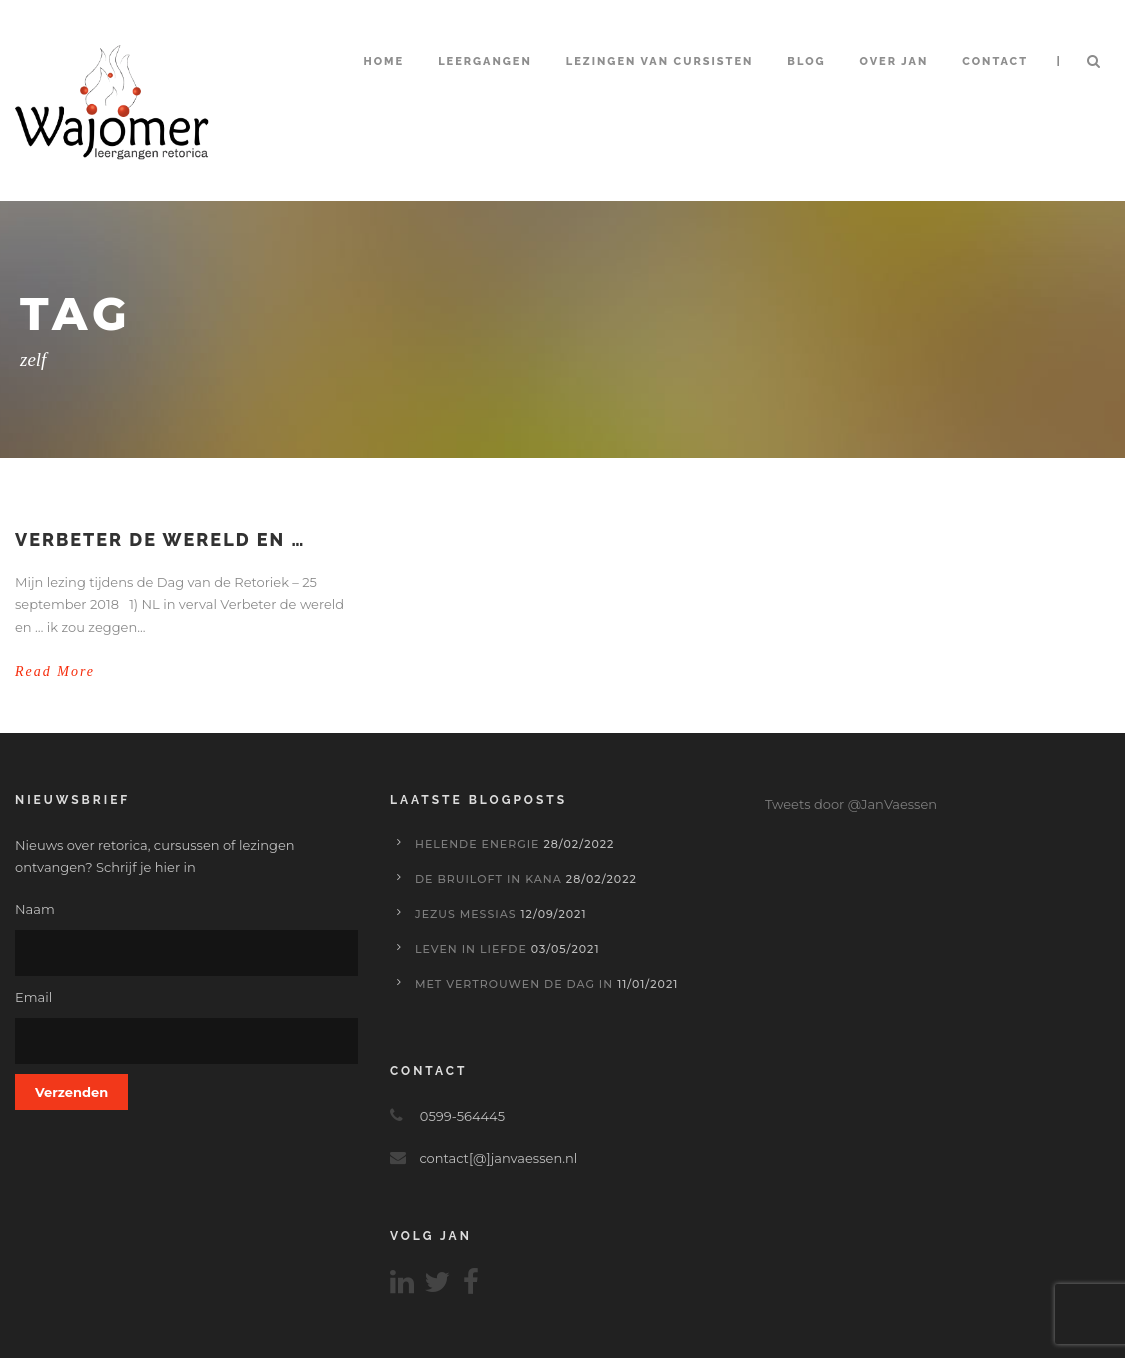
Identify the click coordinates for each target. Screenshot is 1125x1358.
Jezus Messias (466, 914)
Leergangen (485, 61)
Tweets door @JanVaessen (851, 804)
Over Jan (894, 61)
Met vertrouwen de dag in (514, 984)
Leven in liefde (471, 949)
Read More (55, 671)
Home (383, 61)
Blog (806, 61)
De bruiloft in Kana (488, 879)
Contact (995, 61)
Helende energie (477, 844)
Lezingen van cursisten (660, 61)
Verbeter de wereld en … (160, 539)
